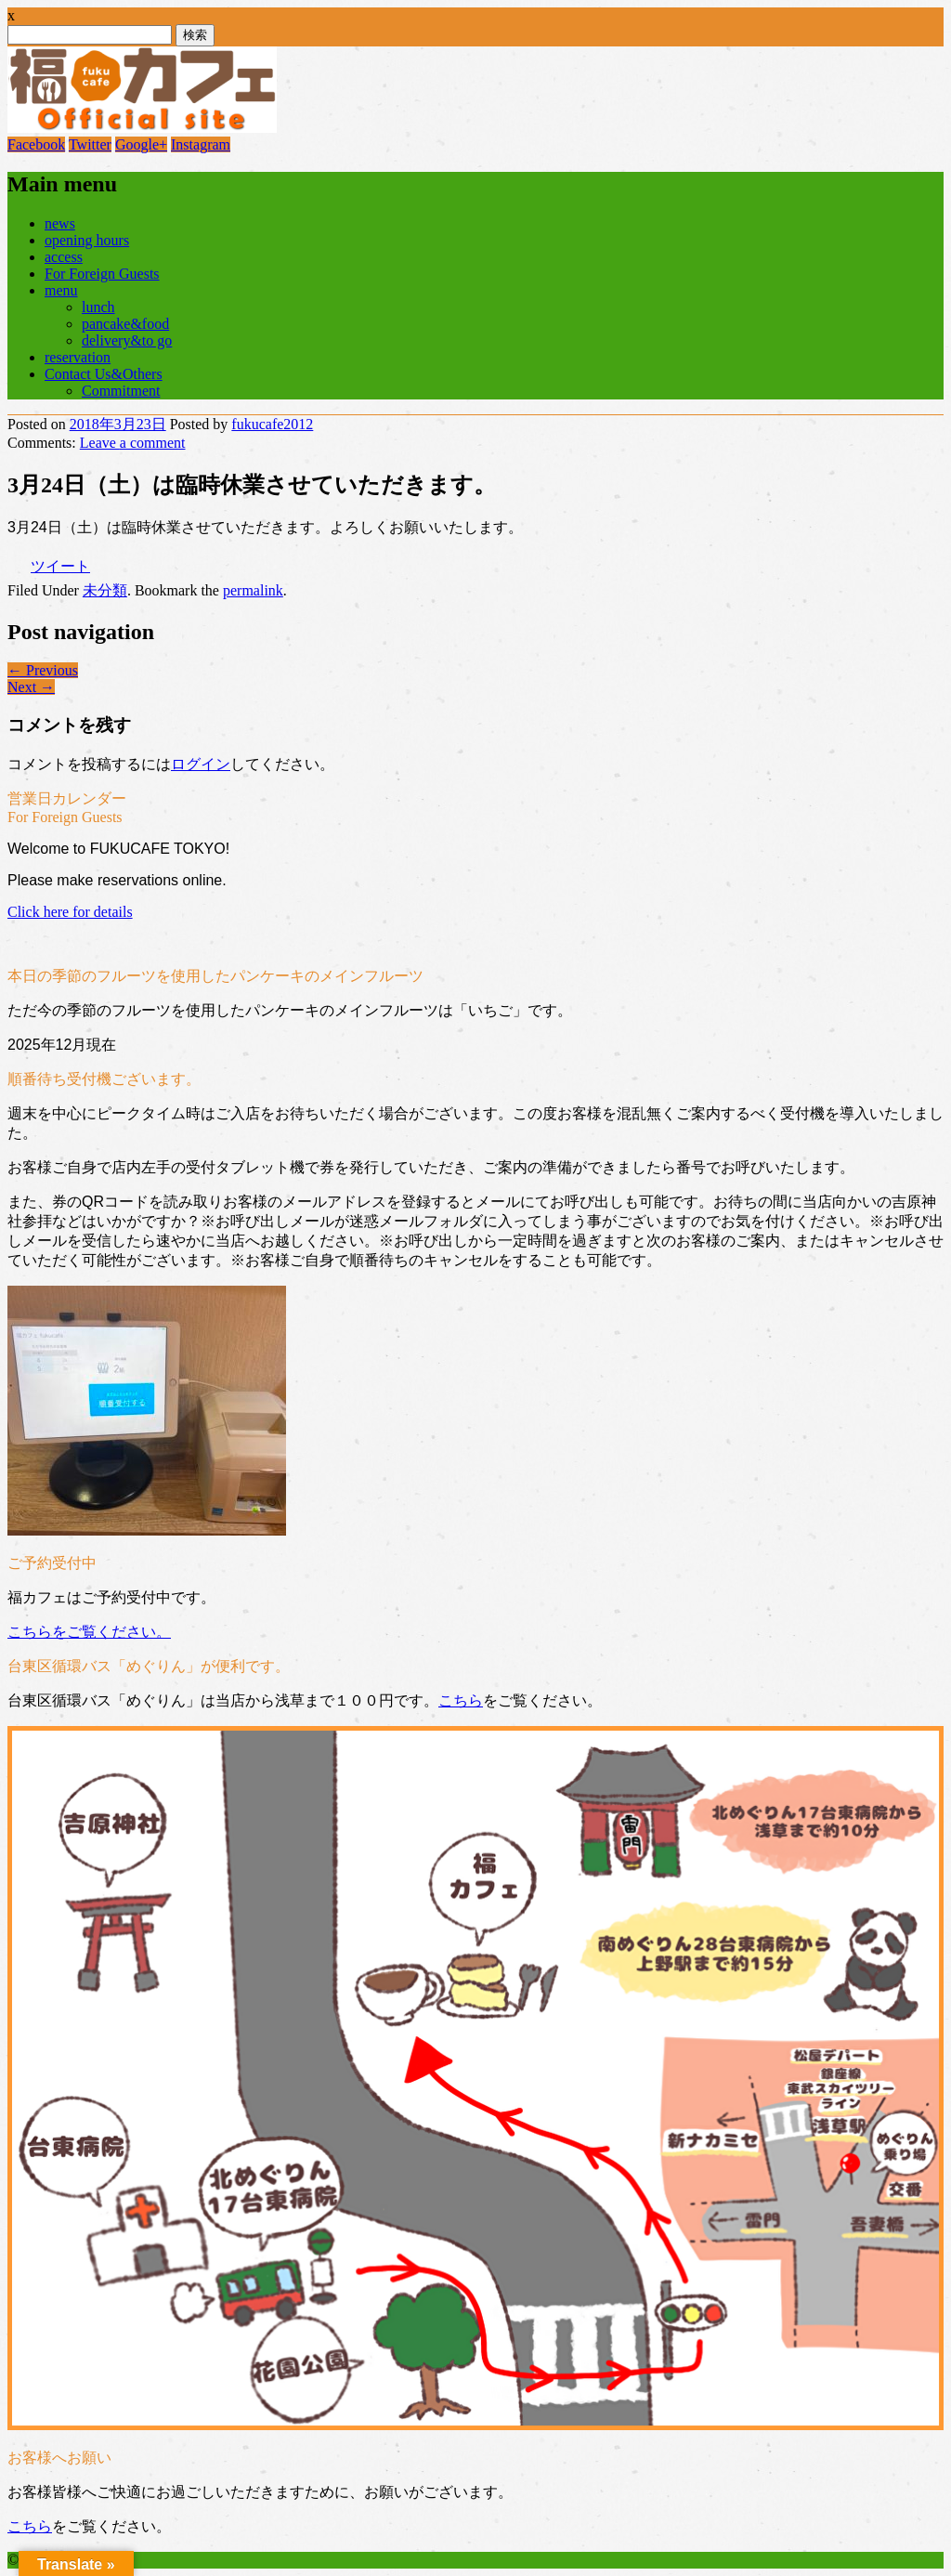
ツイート (60, 566)
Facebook (36, 144)
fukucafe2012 (272, 424)
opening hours (87, 240)
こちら (460, 1700)
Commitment (121, 391)
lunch (98, 307)
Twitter (90, 144)
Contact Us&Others (104, 374)
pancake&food (125, 324)
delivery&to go (127, 340)
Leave (133, 443)
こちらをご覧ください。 (89, 1632)
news (60, 223)
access (64, 257)
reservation (78, 357)
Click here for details (70, 912)
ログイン (200, 764)
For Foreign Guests (102, 273)
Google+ (141, 144)
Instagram (200, 144)
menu (61, 290)
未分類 (105, 590)
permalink (253, 590)
